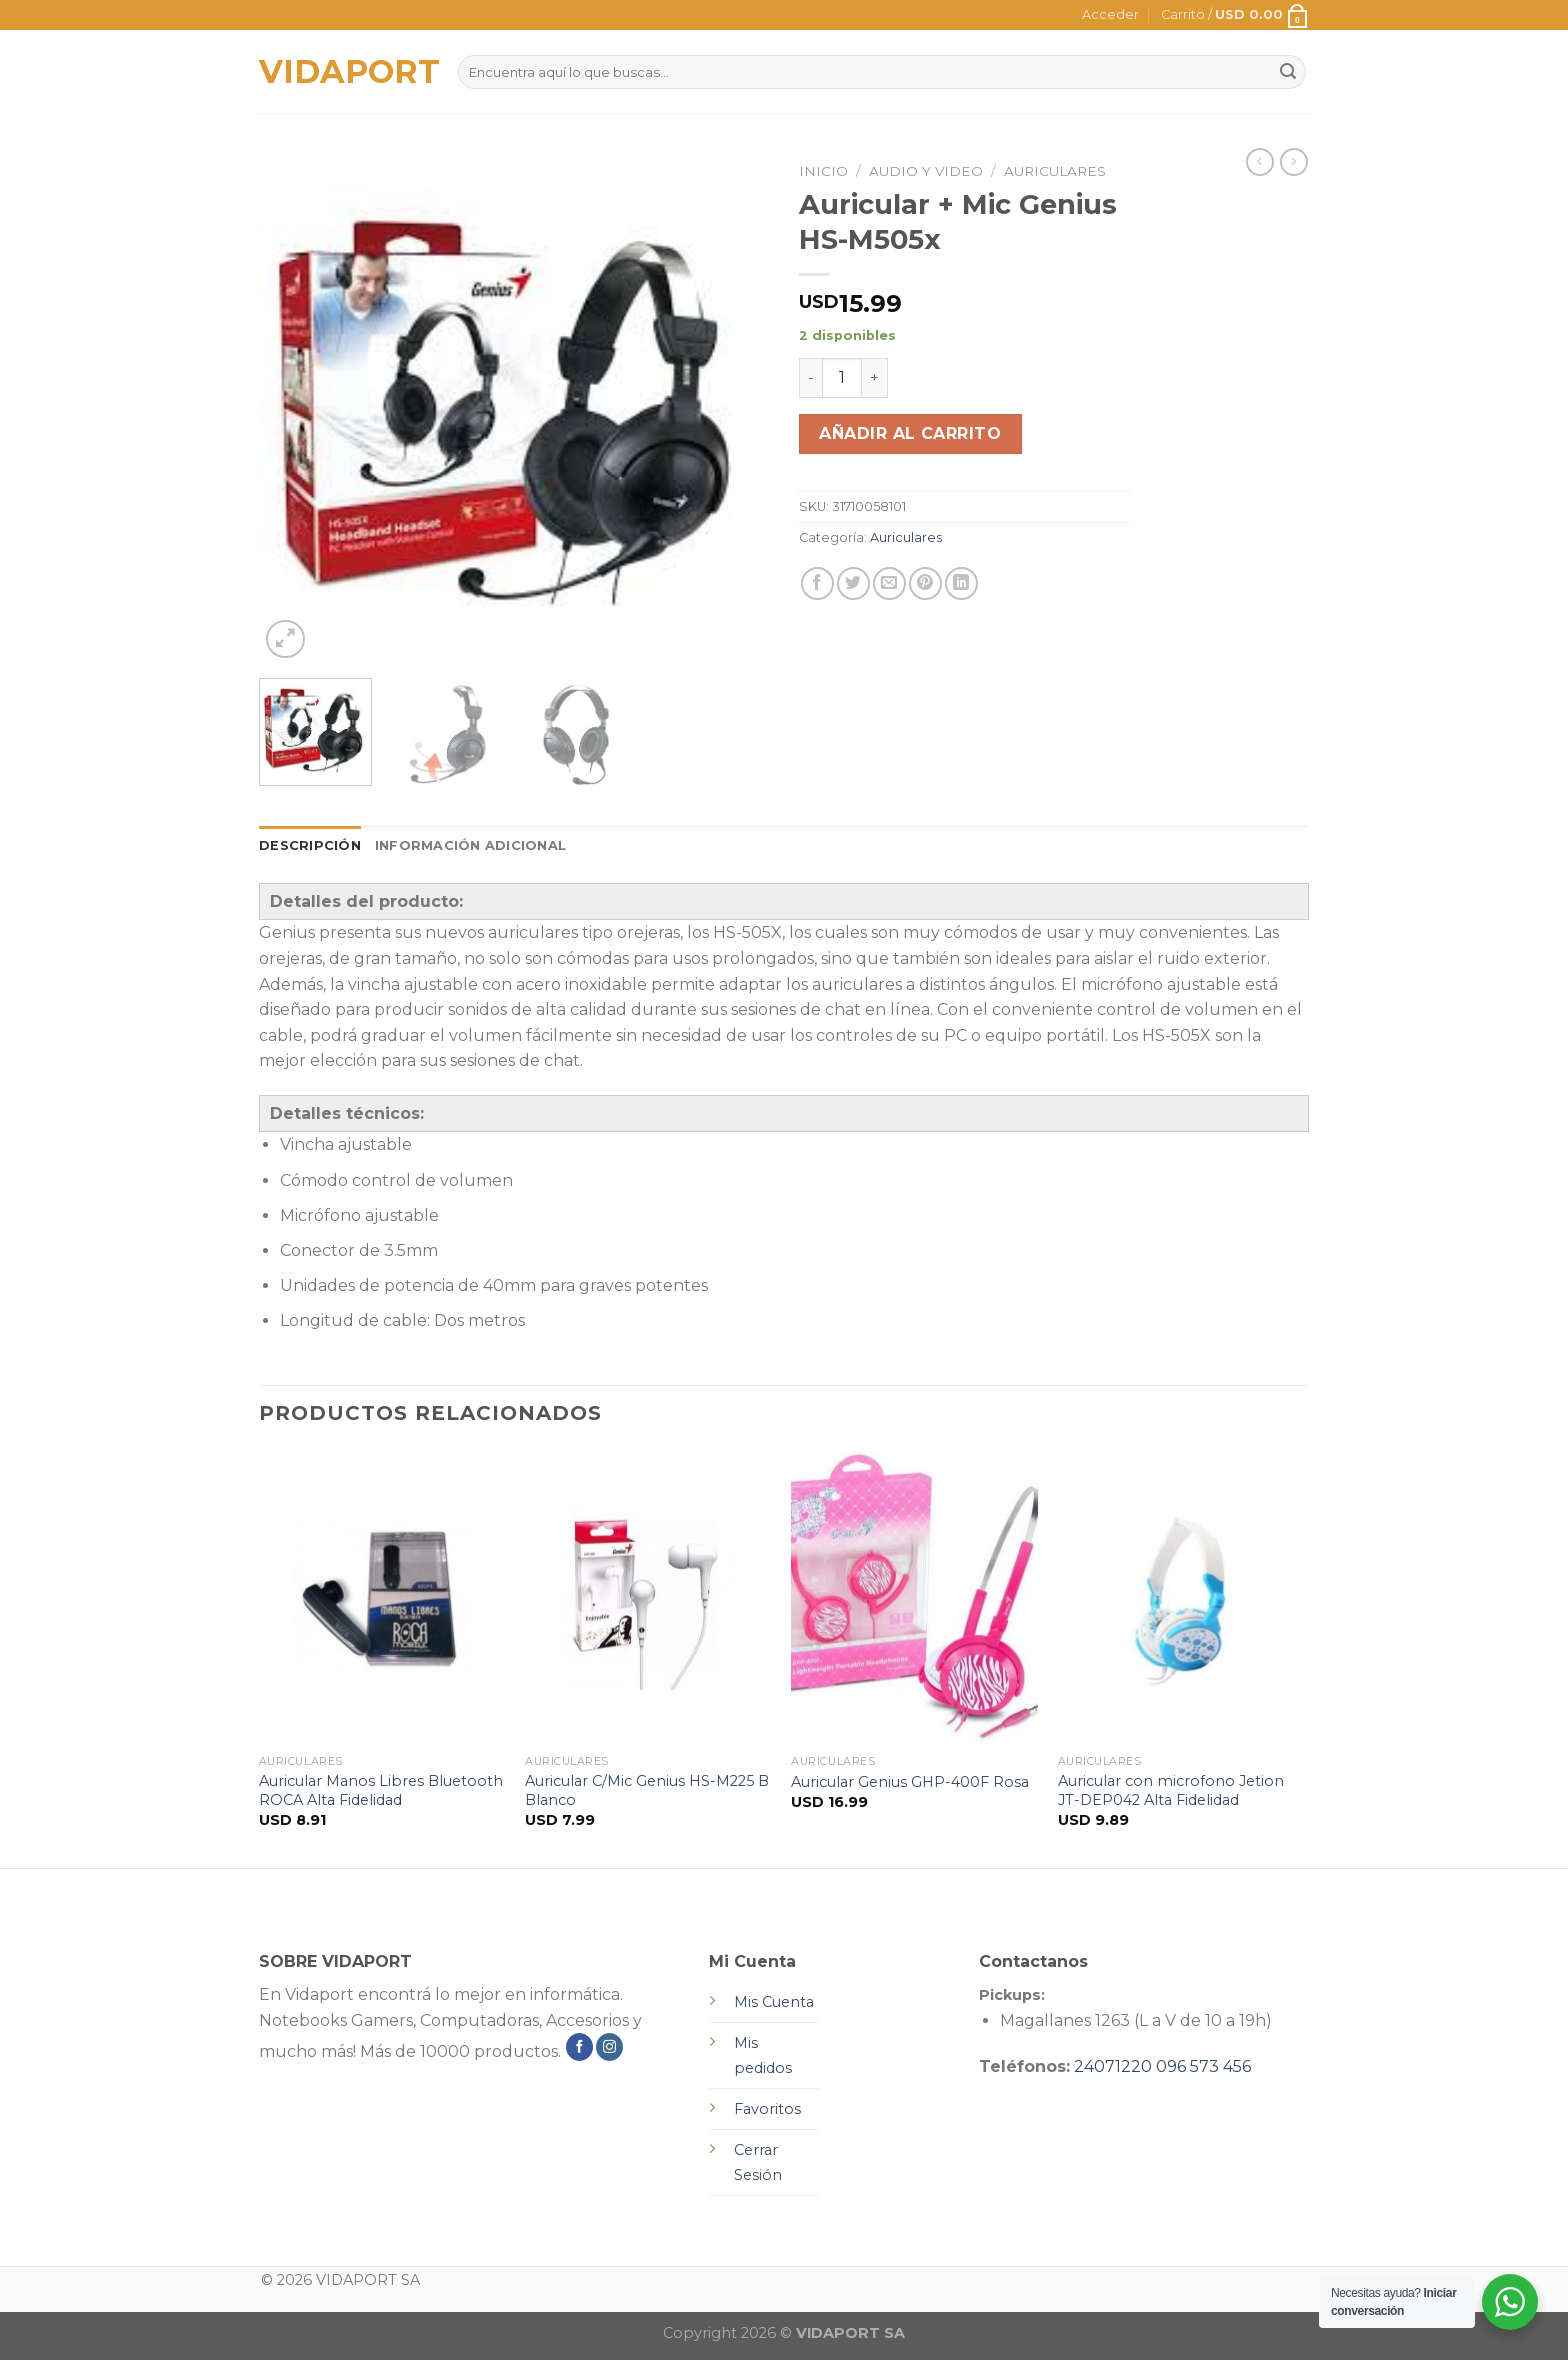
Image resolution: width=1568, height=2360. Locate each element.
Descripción (310, 845)
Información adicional (470, 845)
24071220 (1113, 2066)
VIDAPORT (343, 72)
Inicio (823, 171)
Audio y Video (926, 171)
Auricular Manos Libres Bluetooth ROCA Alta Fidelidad (381, 1790)
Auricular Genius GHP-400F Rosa (910, 1782)
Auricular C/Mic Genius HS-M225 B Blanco (647, 1790)
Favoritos (767, 2109)
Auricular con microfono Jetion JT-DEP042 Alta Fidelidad (1171, 1790)
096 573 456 (1203, 2066)
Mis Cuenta (774, 2002)
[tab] (310, 846)
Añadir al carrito (910, 433)
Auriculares (1055, 171)
